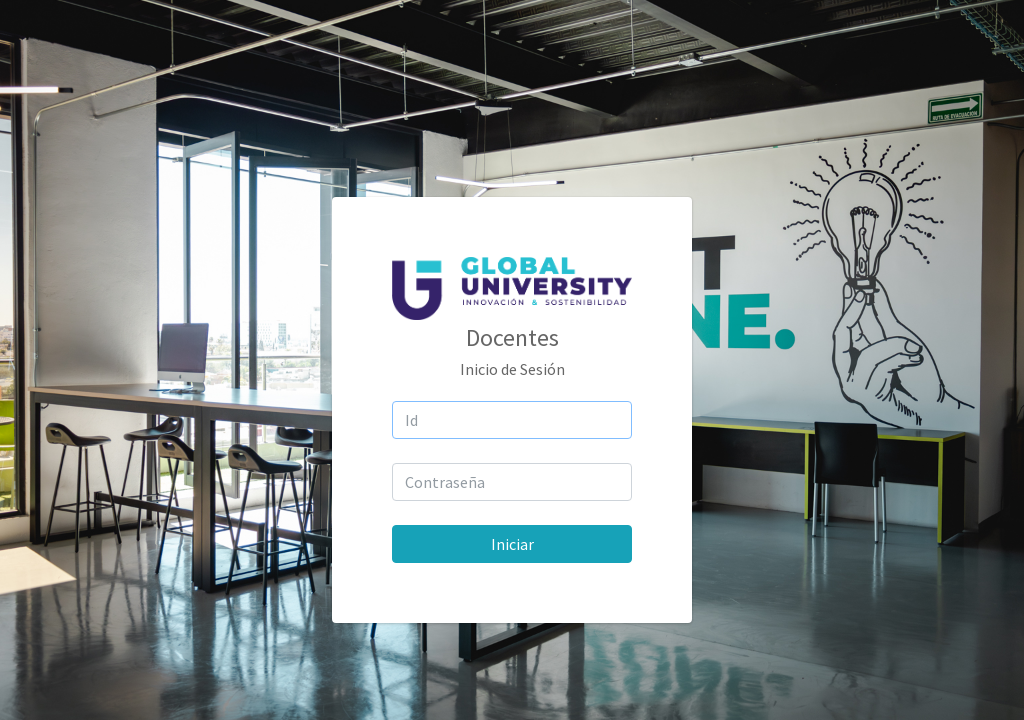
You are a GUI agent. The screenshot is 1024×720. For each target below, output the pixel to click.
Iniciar (512, 544)
